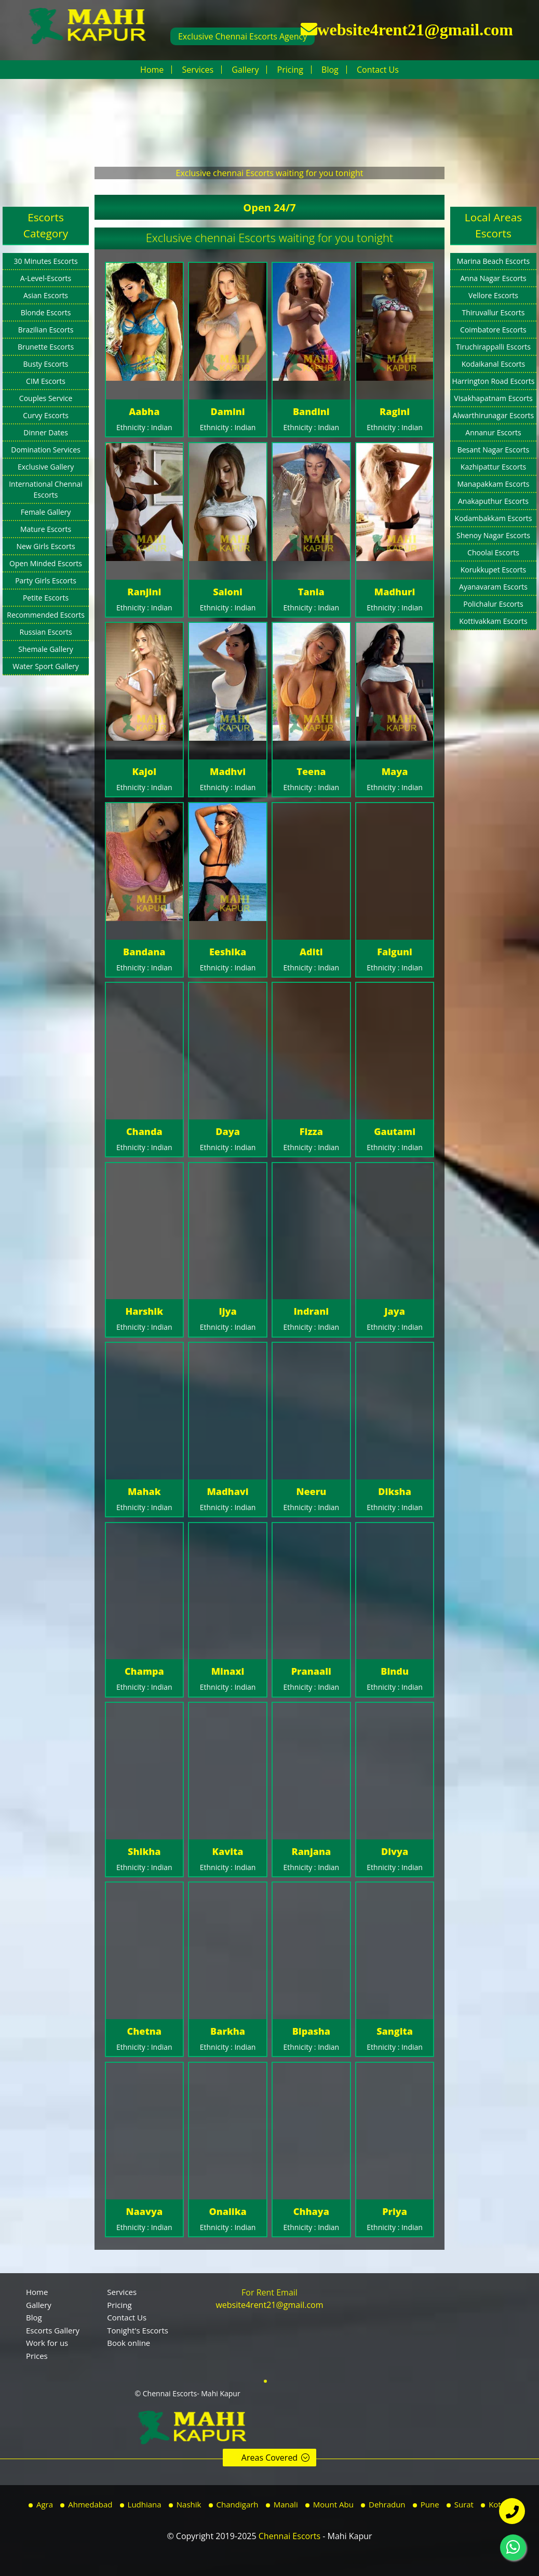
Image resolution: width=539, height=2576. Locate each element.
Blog (330, 69)
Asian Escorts (45, 295)
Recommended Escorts (46, 615)
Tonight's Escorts (137, 2330)
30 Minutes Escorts (46, 261)
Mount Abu (333, 2504)
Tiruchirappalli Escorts (493, 347)
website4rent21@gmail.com (415, 29)
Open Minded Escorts (45, 563)
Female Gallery (46, 512)
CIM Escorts (45, 381)
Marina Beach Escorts (493, 261)
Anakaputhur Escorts (493, 501)
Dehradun (387, 2504)
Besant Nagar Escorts (493, 450)
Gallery (245, 69)
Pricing (290, 69)
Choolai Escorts (493, 552)
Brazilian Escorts (46, 330)
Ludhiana (144, 2504)
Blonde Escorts (46, 312)
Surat (464, 2504)
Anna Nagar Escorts (493, 278)
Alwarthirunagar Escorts (493, 415)
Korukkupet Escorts (494, 570)
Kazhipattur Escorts (493, 467)
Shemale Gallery (45, 649)
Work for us (47, 2343)
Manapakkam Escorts (493, 484)
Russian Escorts (46, 632)
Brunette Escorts (46, 347)
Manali (286, 2504)
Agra (44, 2504)
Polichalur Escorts (493, 604)
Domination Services (45, 450)
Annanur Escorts (493, 432)
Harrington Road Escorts (493, 381)
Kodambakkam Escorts (493, 518)
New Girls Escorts (45, 546)
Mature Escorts (45, 529)
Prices (37, 2356)
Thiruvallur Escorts (493, 312)
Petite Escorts (46, 598)
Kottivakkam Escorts (493, 621)
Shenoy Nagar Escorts (493, 535)
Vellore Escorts (493, 295)
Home (152, 69)
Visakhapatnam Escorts (493, 398)
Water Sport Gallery (45, 666)
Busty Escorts (46, 364)
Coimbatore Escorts (493, 330)
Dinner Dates (45, 432)
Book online (128, 2343)
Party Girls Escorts (45, 580)
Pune (430, 2504)
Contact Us (378, 69)
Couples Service (45, 398)
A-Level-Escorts (45, 278)
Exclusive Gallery (46, 467)
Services (197, 69)
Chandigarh (238, 2504)
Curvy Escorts (46, 415)
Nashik (189, 2504)
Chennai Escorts (289, 2536)
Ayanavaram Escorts (493, 587)
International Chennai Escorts (46, 489)
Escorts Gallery (52, 2330)
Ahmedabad (90, 2504)
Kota (497, 2504)
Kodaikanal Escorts (493, 364)
